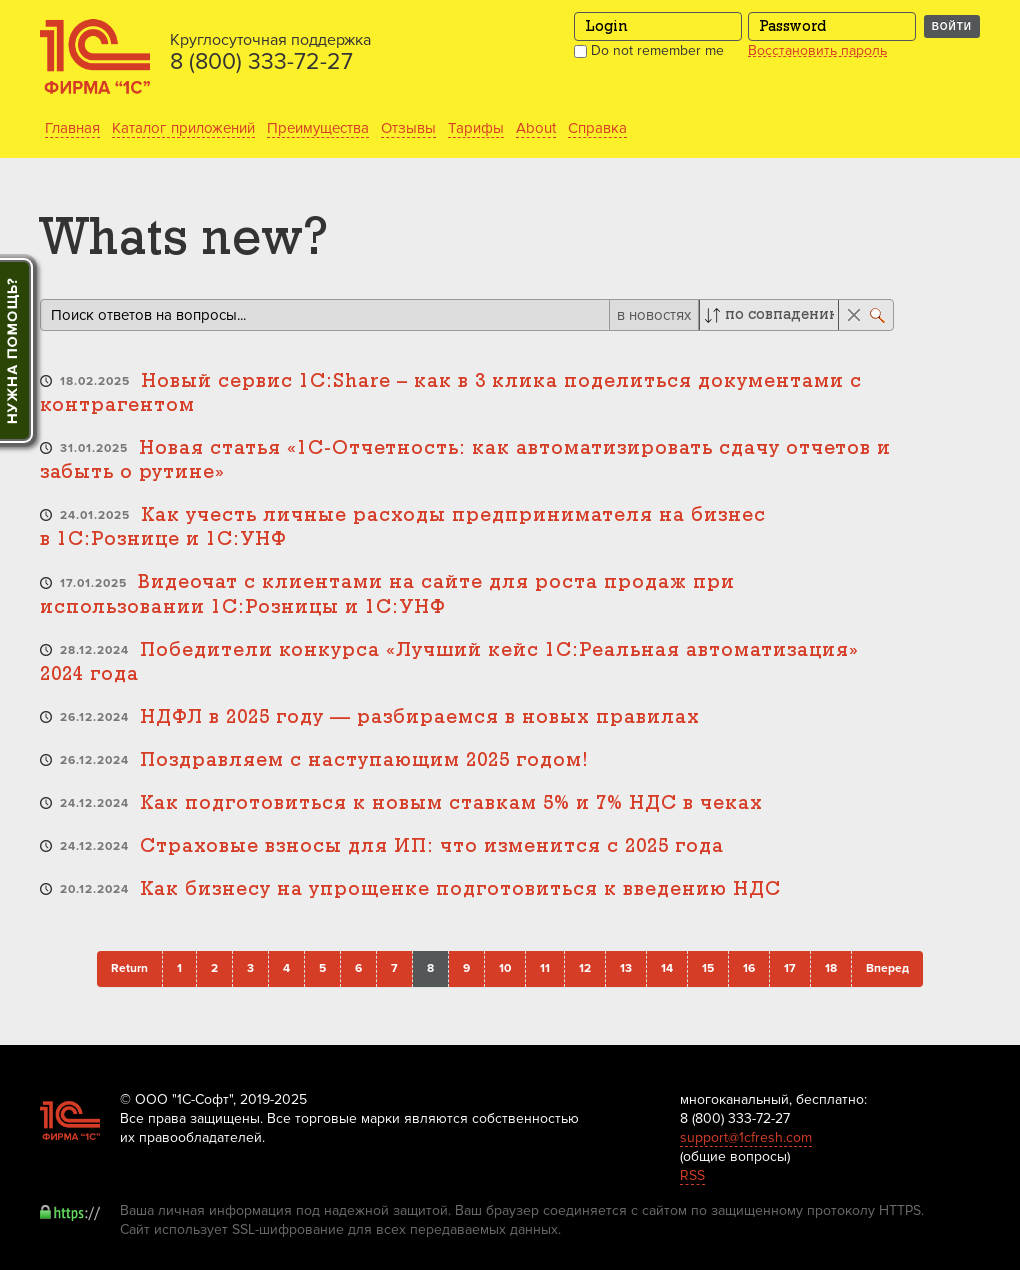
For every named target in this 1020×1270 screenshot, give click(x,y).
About (536, 128)
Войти (952, 26)
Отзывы (408, 128)
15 (708, 968)
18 (831, 968)
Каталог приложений (183, 128)
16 (749, 968)
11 (545, 968)
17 (790, 968)
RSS (692, 1175)
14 (667, 968)
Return (129, 968)
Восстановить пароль (817, 51)
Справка (597, 128)
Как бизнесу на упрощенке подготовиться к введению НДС (460, 889)
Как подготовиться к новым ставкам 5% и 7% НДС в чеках (451, 803)
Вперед (887, 968)
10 (505, 968)
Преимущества (318, 128)
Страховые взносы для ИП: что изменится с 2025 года (432, 846)
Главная (72, 128)
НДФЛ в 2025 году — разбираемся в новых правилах (420, 717)
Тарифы (476, 128)
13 (626, 968)
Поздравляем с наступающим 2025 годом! (364, 760)
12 (585, 968)
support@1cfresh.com (746, 1137)
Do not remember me (649, 50)
